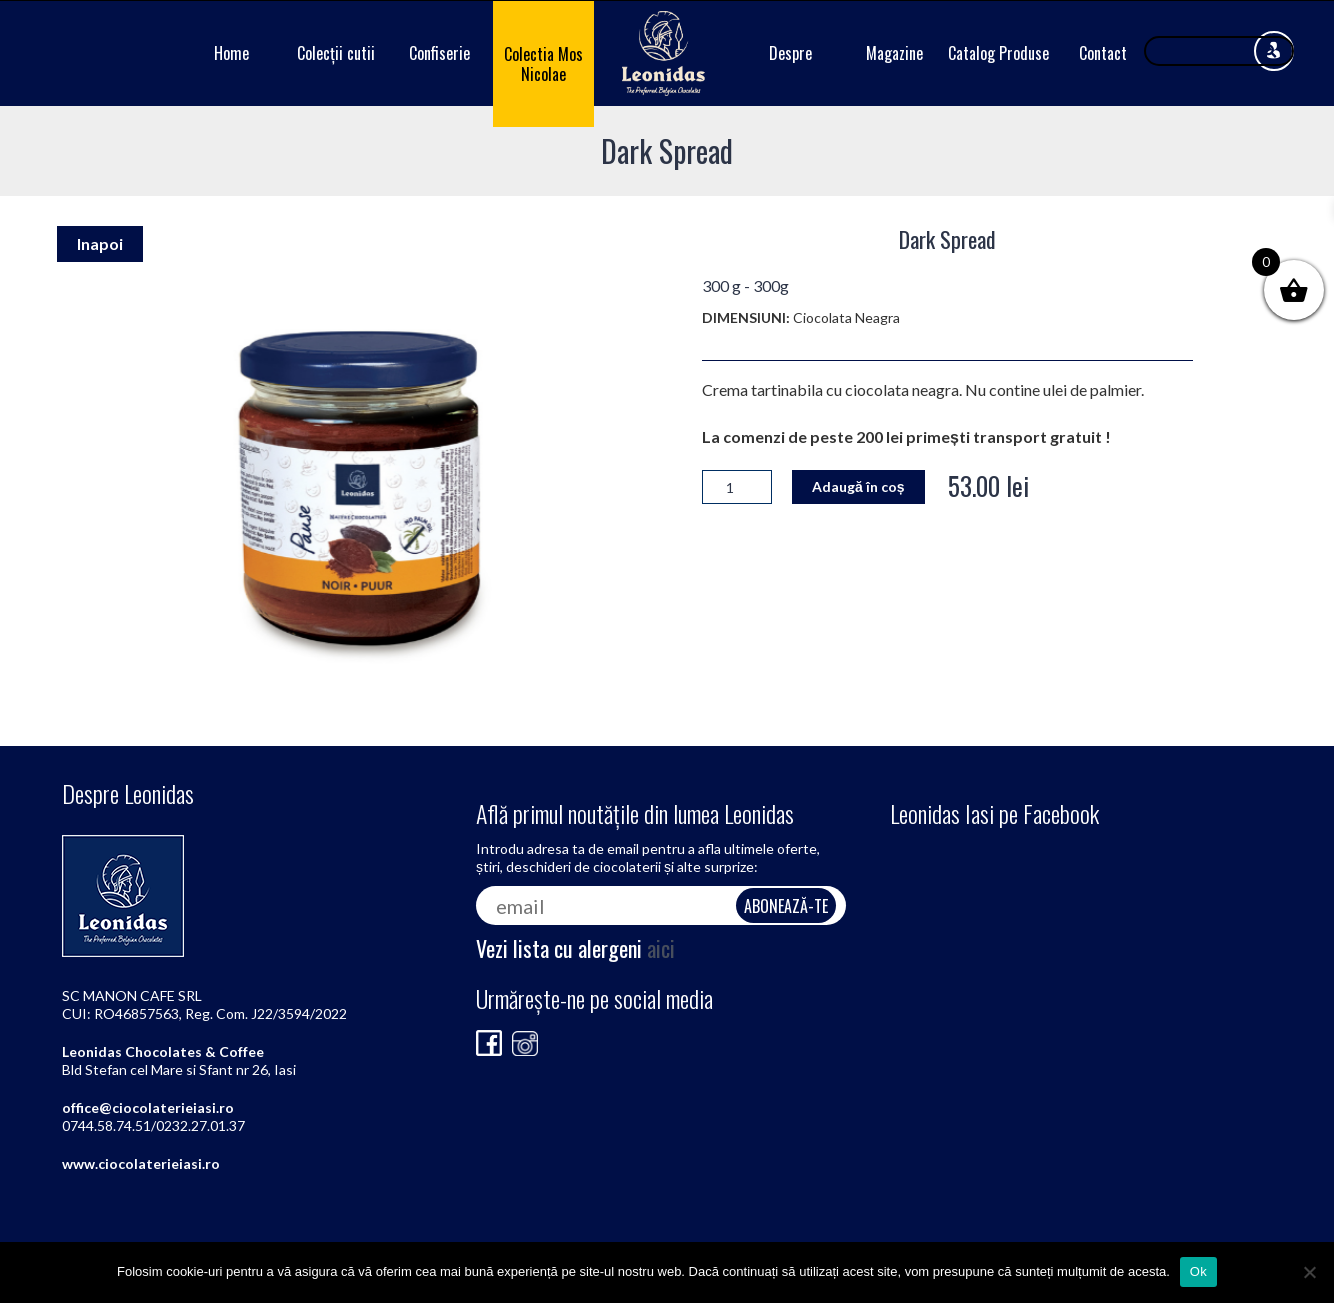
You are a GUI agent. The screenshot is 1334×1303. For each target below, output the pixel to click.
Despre (790, 53)
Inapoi (100, 243)
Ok (1198, 1271)
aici (661, 948)
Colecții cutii (336, 53)
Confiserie (439, 53)
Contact (1103, 53)
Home (231, 53)
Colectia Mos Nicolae (543, 64)
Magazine (894, 53)
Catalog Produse (998, 53)
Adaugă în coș (858, 486)
